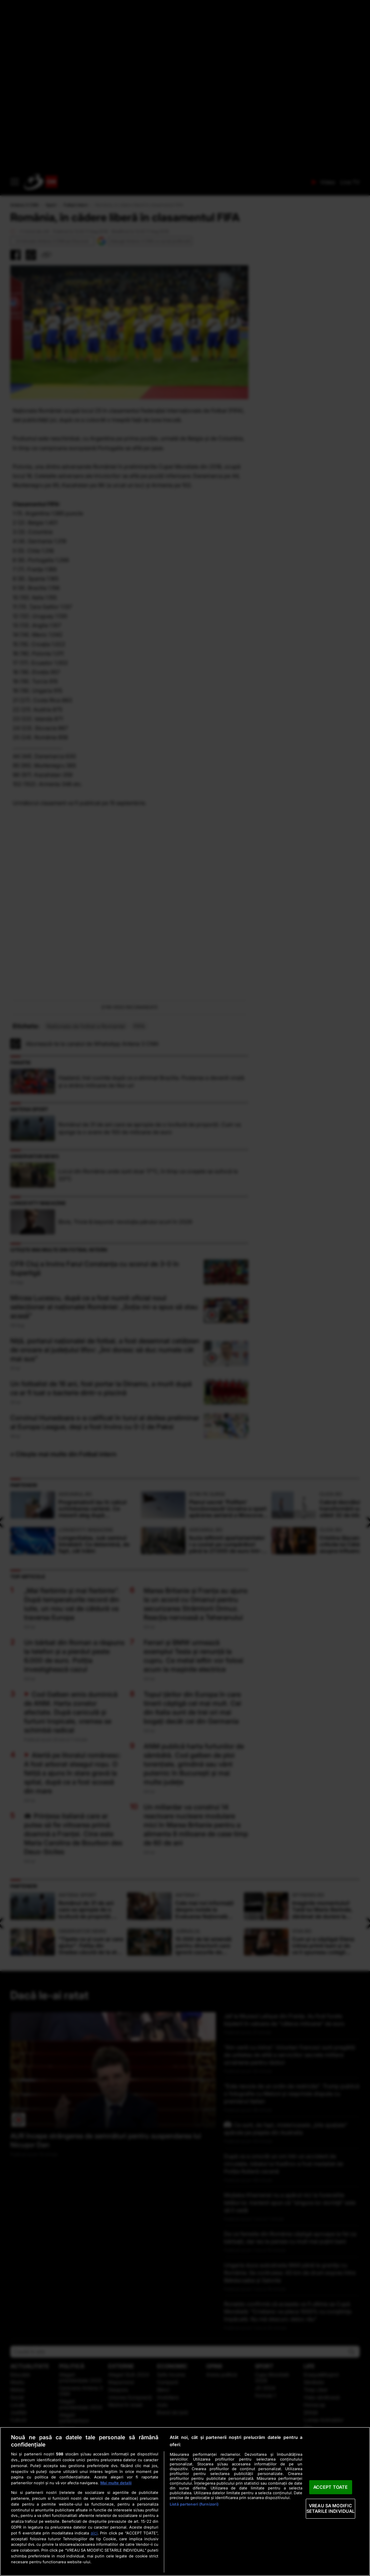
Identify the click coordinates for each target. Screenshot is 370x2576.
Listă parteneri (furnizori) (194, 2504)
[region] (185, 2501)
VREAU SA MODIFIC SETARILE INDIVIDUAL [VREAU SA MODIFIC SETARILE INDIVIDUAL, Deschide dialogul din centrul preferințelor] (330, 2508)
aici (94, 2532)
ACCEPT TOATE (330, 2487)
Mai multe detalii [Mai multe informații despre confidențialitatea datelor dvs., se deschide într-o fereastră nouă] (116, 2482)
